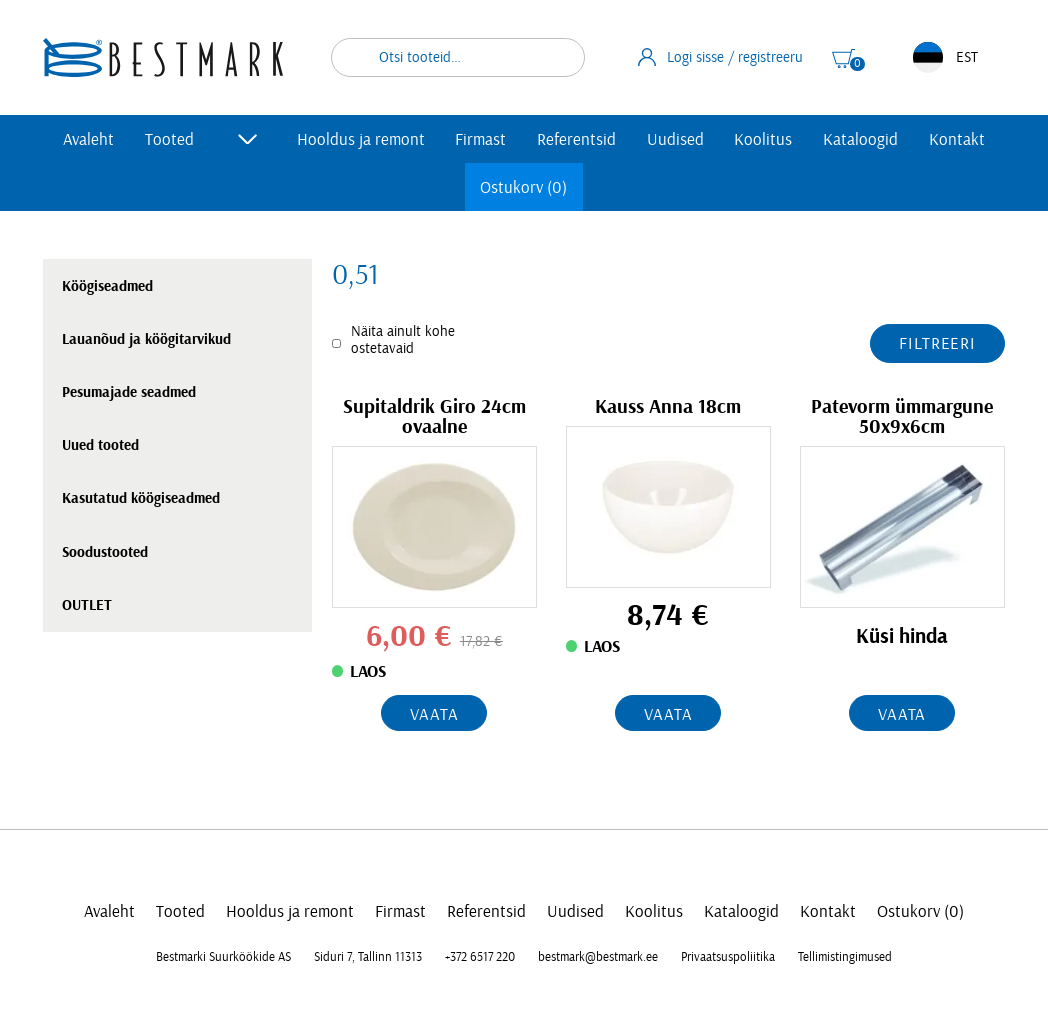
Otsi (557, 57)
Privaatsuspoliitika (728, 957)
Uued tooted (100, 445)
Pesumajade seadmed (129, 392)
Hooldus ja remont (361, 139)
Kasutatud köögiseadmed (141, 498)
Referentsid (576, 139)
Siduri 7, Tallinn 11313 (368, 957)
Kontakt (957, 139)
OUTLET (87, 605)
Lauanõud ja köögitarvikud (146, 339)
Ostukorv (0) (523, 187)
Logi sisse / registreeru (721, 57)
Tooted (169, 139)
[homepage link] (163, 57)
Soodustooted (105, 552)
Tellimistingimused (845, 957)
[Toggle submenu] (248, 139)
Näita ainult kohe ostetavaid (403, 340)
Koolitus (763, 139)
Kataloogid (860, 139)
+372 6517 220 (480, 957)
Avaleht (88, 139)
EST (945, 57)
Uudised (675, 139)
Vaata (434, 714)
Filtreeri (937, 343)
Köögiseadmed (107, 286)
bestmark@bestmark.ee (598, 957)
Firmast (480, 139)
